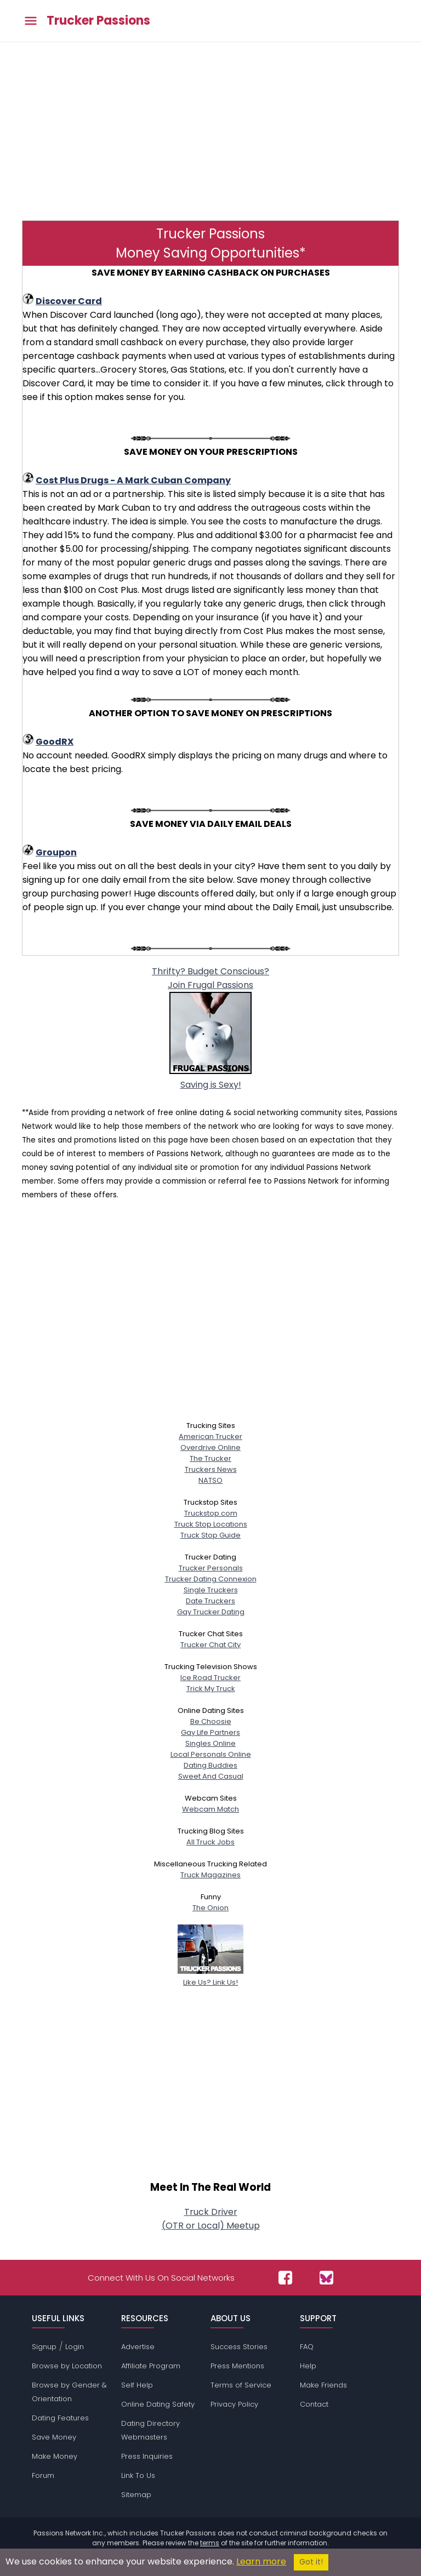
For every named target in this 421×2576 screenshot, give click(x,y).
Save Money (54, 2437)
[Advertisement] (210, 130)
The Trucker (210, 1458)
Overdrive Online (210, 1447)
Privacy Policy (234, 2404)
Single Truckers (211, 1590)
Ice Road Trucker (210, 1677)
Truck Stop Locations (210, 1524)
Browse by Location (67, 2366)
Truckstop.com (210, 1513)
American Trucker (210, 1436)
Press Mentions (237, 2366)
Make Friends (323, 2385)
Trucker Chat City (210, 1645)
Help (308, 2366)
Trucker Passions (98, 20)
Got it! (311, 2562)
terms (209, 2543)
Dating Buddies (210, 1765)
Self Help (137, 2385)
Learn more (261, 2561)
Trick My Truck (210, 1688)
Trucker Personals (211, 1568)
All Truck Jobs (210, 1842)
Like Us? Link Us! (210, 1976)
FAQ (307, 2346)
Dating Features (60, 2418)
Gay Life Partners (210, 1732)
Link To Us (138, 2475)
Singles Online (210, 1743)
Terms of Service (240, 2385)
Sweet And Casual (210, 1776)
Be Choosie (210, 1721)
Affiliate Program (150, 2366)
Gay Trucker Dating (210, 1612)
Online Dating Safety (158, 2404)
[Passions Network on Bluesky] (326, 2277)
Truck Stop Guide (210, 1535)
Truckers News (211, 1469)
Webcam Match (210, 1809)
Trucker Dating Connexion (211, 1579)
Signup (44, 2346)
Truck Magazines (210, 1875)
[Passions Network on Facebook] (285, 2277)
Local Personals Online (210, 1754)
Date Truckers (210, 1601)
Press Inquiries (147, 2456)
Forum (43, 2475)
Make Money (54, 2456)
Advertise (138, 2346)
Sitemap (136, 2494)
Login (74, 2346)
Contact (314, 2404)
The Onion (210, 1908)
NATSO (210, 1480)
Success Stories (239, 2346)
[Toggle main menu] (30, 21)
